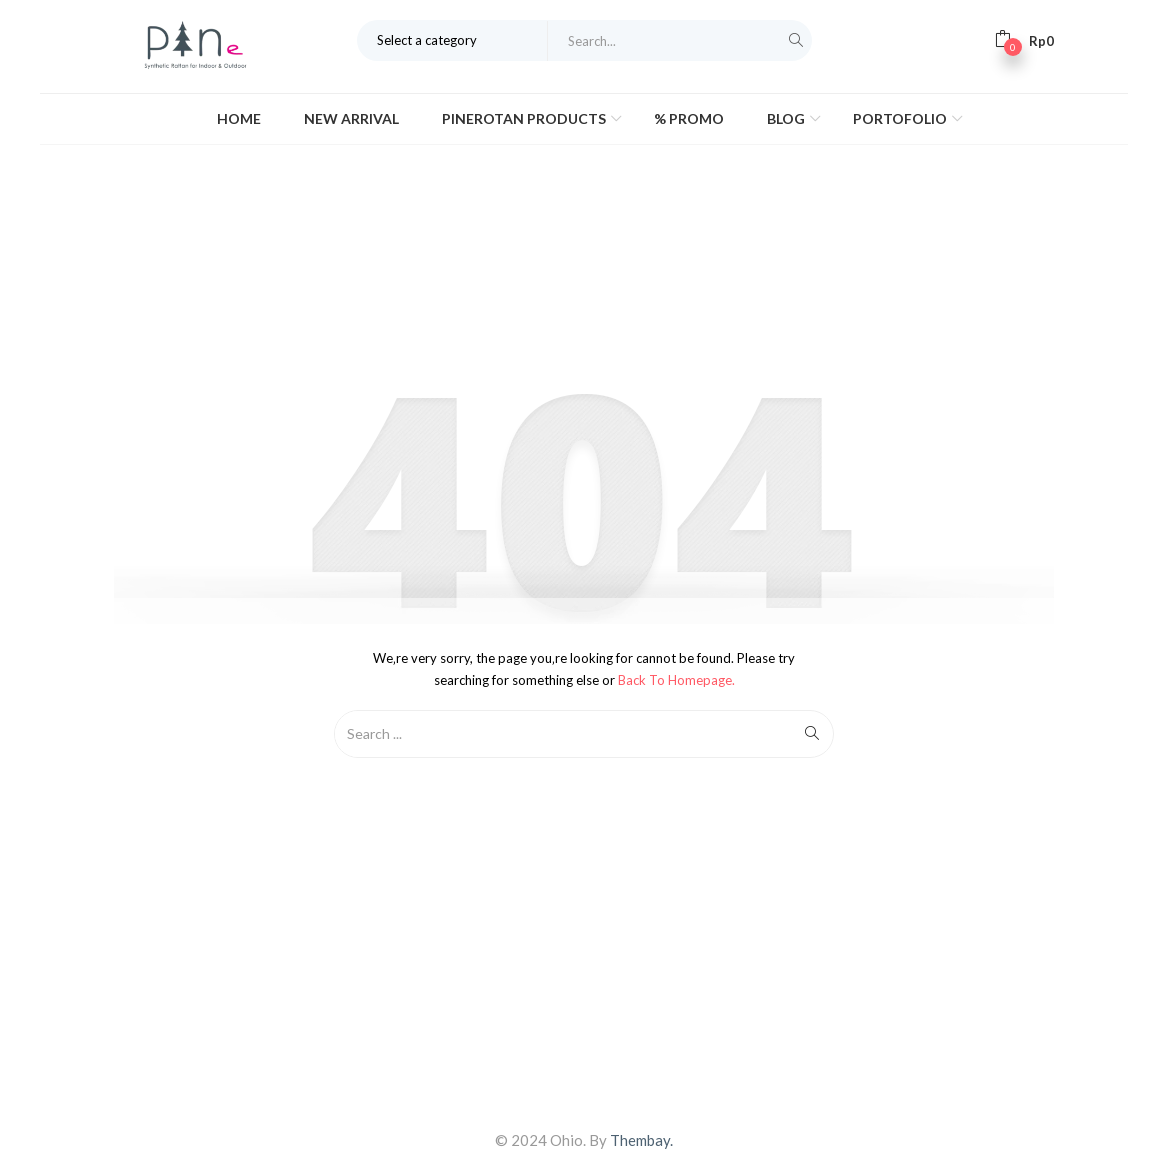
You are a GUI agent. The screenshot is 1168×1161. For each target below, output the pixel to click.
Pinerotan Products (525, 118)
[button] (1024, 40)
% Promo (689, 118)
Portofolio (901, 118)
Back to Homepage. (676, 680)
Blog (787, 118)
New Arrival (351, 118)
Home (239, 118)
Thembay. (641, 1140)
